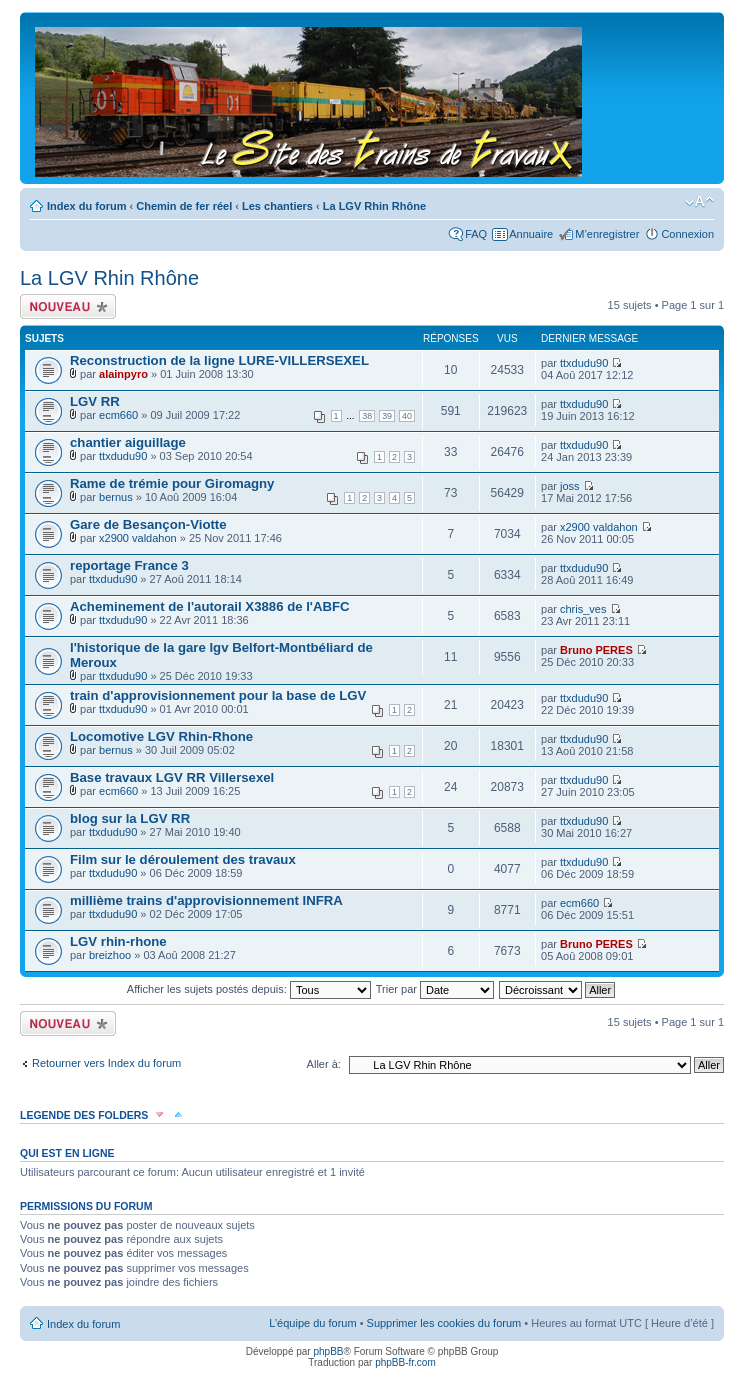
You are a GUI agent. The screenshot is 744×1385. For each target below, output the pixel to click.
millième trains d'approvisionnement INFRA (206, 900)
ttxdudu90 (584, 363)
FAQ (476, 234)
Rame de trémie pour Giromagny (172, 483)
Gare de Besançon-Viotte (148, 524)
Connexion (687, 234)
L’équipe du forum (312, 1323)
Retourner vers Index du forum (106, 1063)
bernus (116, 497)
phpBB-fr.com (405, 1362)
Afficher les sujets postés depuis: (249, 989)
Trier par (435, 989)
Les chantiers (277, 206)
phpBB (328, 1351)
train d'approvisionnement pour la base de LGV (218, 695)
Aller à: (324, 1064)
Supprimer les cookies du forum (444, 1323)
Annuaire (531, 234)
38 (367, 416)
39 (387, 416)
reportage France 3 (129, 565)
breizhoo (110, 955)
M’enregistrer (607, 234)
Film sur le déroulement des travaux (183, 859)
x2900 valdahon (138, 538)
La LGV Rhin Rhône (374, 206)
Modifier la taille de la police (699, 202)
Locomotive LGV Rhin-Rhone (161, 736)
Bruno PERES (596, 650)
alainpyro (123, 374)
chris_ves (583, 609)
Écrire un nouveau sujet (68, 306)
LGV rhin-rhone (118, 941)
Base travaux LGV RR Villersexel (172, 777)
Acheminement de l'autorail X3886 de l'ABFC (210, 606)
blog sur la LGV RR (130, 818)
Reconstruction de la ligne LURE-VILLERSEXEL (219, 360)
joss (570, 486)
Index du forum (86, 206)
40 (407, 416)
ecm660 (118, 415)
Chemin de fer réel (184, 206)
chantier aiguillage (128, 442)
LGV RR (95, 401)
